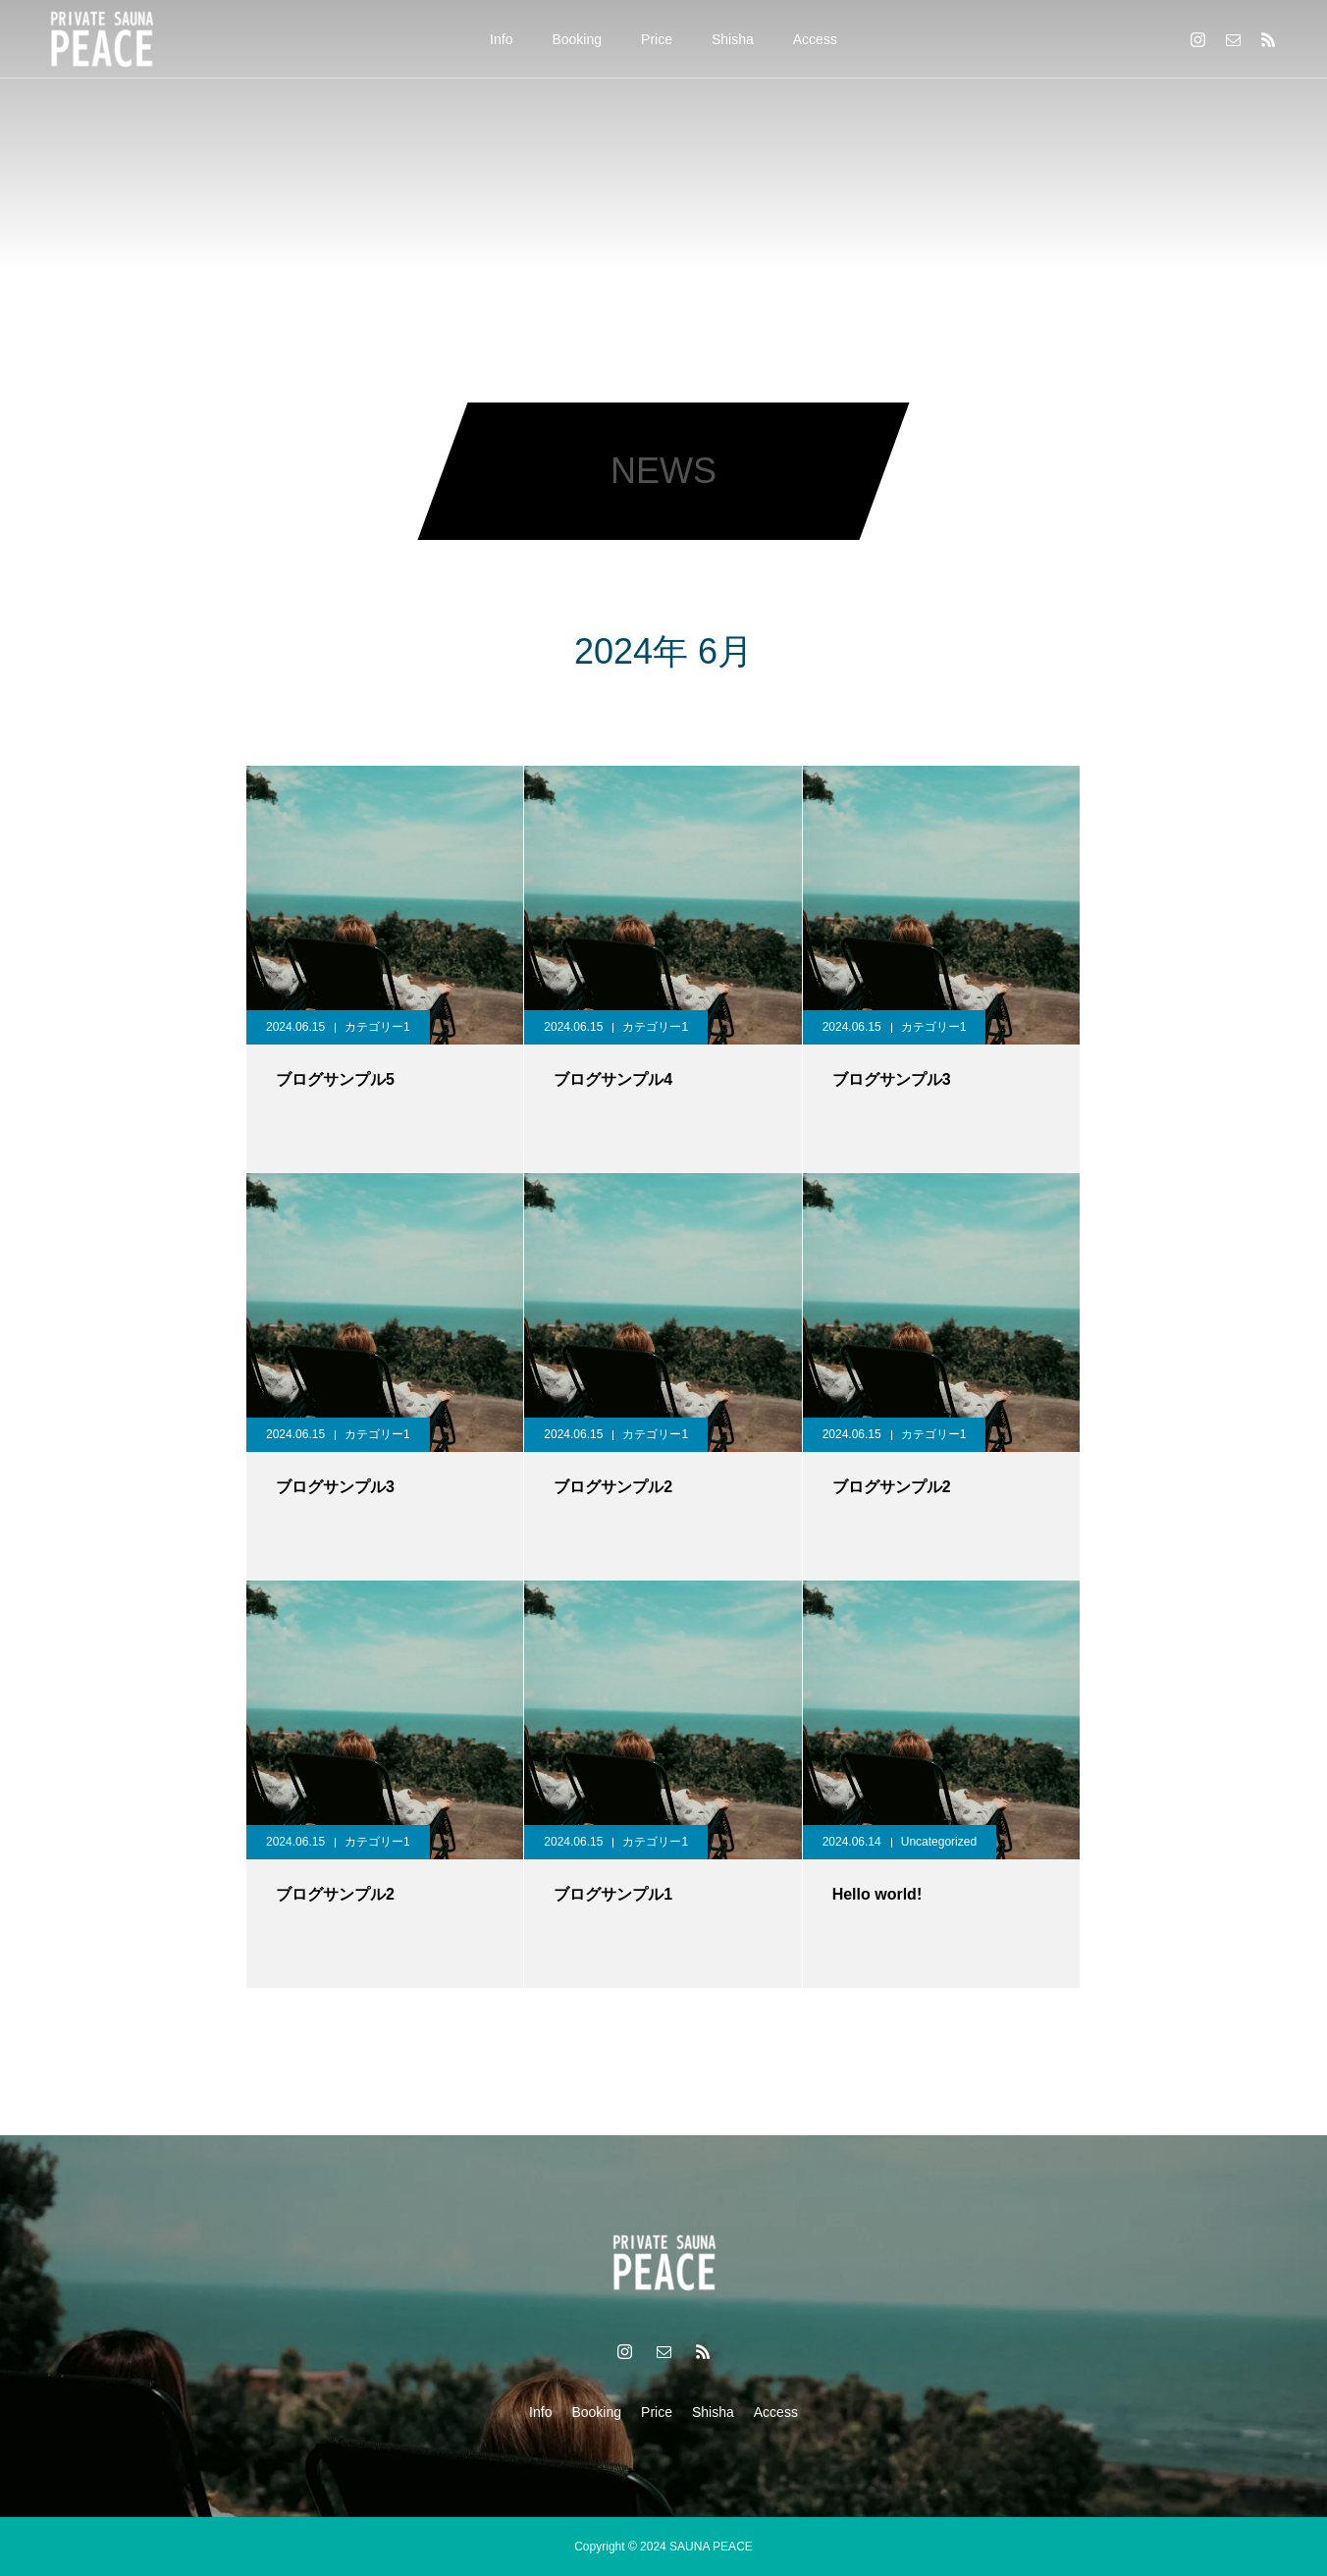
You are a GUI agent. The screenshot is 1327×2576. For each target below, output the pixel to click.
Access (815, 39)
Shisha (733, 39)
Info (501, 39)
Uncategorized (939, 1842)
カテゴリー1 (377, 1027)
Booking (577, 39)
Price (656, 39)
